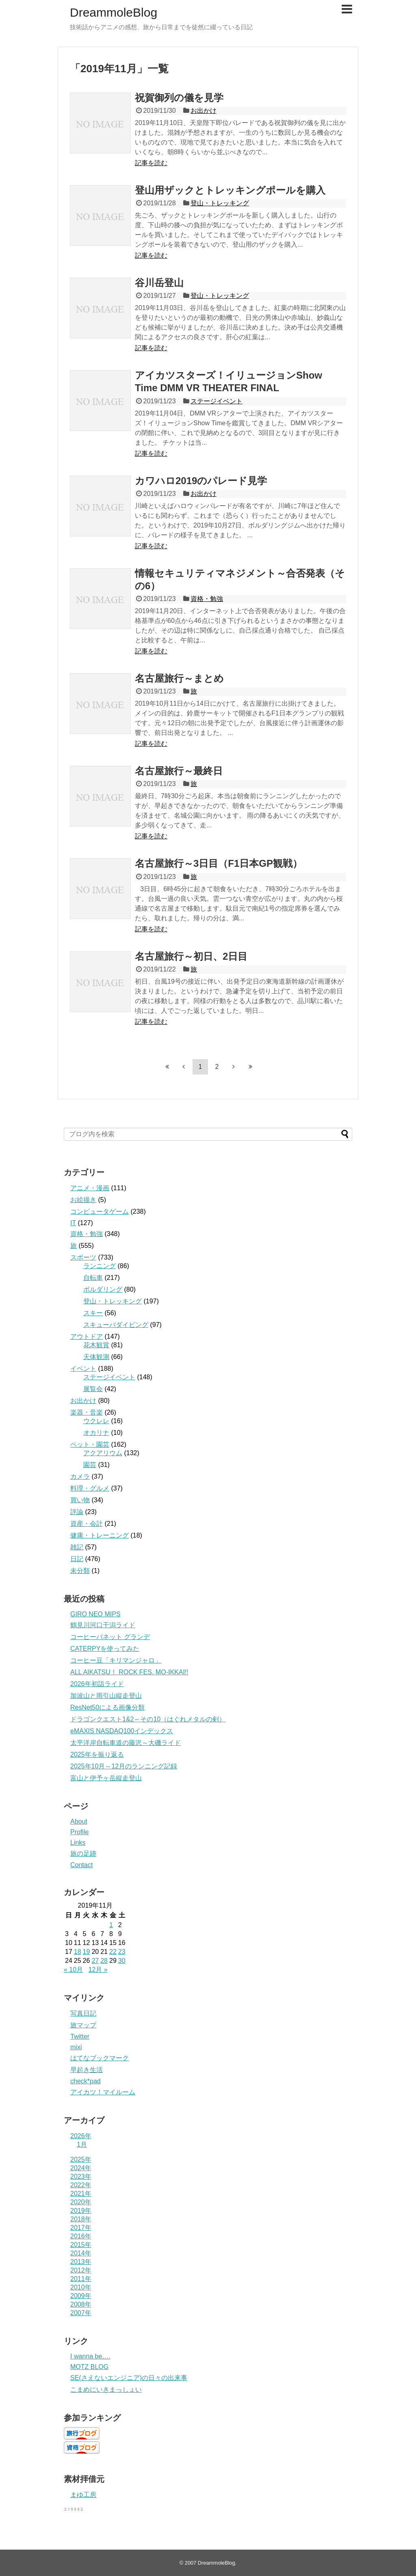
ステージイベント (217, 401)
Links (77, 1842)
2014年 (80, 2253)
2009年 (80, 2295)
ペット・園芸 (89, 1444)
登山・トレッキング (220, 203)
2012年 (80, 2270)
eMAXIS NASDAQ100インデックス (121, 1730)
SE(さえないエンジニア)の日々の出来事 (128, 2377)
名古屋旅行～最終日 (179, 770)
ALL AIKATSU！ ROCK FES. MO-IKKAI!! (129, 1672)
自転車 (93, 1277)
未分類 (80, 1570)
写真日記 (83, 2013)
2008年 (80, 2304)
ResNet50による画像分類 (107, 1707)
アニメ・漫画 (89, 1188)
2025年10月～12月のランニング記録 (123, 1766)
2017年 (80, 2227)
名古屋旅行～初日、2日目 (191, 956)
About (78, 1821)
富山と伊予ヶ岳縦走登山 (106, 1778)
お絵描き (83, 1199)
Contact (81, 1864)
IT (73, 1222)
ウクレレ (96, 1420)
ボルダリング (102, 1289)
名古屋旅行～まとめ (179, 678)
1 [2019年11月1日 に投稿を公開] (111, 1924)
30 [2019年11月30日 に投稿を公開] (122, 1960)
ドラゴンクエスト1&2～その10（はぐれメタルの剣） (147, 1719)
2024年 (80, 2168)
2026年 (80, 2135)
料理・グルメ (89, 1488)
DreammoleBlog (113, 12)
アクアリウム (102, 1453)
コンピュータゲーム (99, 1211)
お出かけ (204, 110)
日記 (76, 1558)
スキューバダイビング (115, 1324)
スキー (93, 1313)
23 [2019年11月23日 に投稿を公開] (122, 1951)
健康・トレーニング (99, 1535)
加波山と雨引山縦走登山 (106, 1695)
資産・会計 (86, 1523)
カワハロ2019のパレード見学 (201, 480)
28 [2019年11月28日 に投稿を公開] (104, 1960)
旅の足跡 (83, 1853)
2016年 (80, 2236)
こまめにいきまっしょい (106, 2389)
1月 (82, 2144)
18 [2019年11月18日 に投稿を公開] (77, 1951)
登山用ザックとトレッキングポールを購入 (230, 190)
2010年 (80, 2287)
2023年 (80, 2176)
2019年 (80, 2210)
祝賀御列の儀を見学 (179, 97)
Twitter (79, 2036)
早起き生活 (86, 2069)
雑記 (76, 1547)
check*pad (85, 2081)
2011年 (80, 2278)
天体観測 (96, 1356)
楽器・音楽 (86, 1412)
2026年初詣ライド (97, 1683)
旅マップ (83, 2025)
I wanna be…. (90, 2356)
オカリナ (96, 1432)
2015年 (80, 2244)
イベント (83, 1368)
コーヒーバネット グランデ (110, 1636)
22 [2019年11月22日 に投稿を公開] (113, 1951)
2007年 (80, 2312)
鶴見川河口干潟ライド (102, 1625)
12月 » (98, 1969)
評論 (76, 1511)
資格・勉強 (207, 598)
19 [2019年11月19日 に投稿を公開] (86, 1951)
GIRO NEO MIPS (95, 1614)
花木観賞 (96, 1345)
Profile (79, 1832)
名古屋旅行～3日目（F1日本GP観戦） (218, 863)
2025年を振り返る (97, 1754)
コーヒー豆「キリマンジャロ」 (115, 1660)
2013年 (80, 2261)
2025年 (80, 2159)
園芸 (89, 1464)
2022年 (80, 2185)
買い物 (80, 1500)
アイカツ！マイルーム (102, 2092)
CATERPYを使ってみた (104, 1648)
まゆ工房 (83, 2494)
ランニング (99, 1265)
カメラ (80, 1476)
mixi (76, 2047)
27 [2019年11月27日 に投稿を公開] (95, 1960)
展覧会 (93, 1388)
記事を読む (151, 162)
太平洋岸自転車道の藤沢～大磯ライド (125, 1742)
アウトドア (86, 1336)
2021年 (80, 2193)
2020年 (80, 2202)
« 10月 (73, 1969)
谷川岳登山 (159, 282)
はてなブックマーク (99, 2058)
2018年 (80, 2219)
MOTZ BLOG (89, 2366)
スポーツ (83, 1257)
